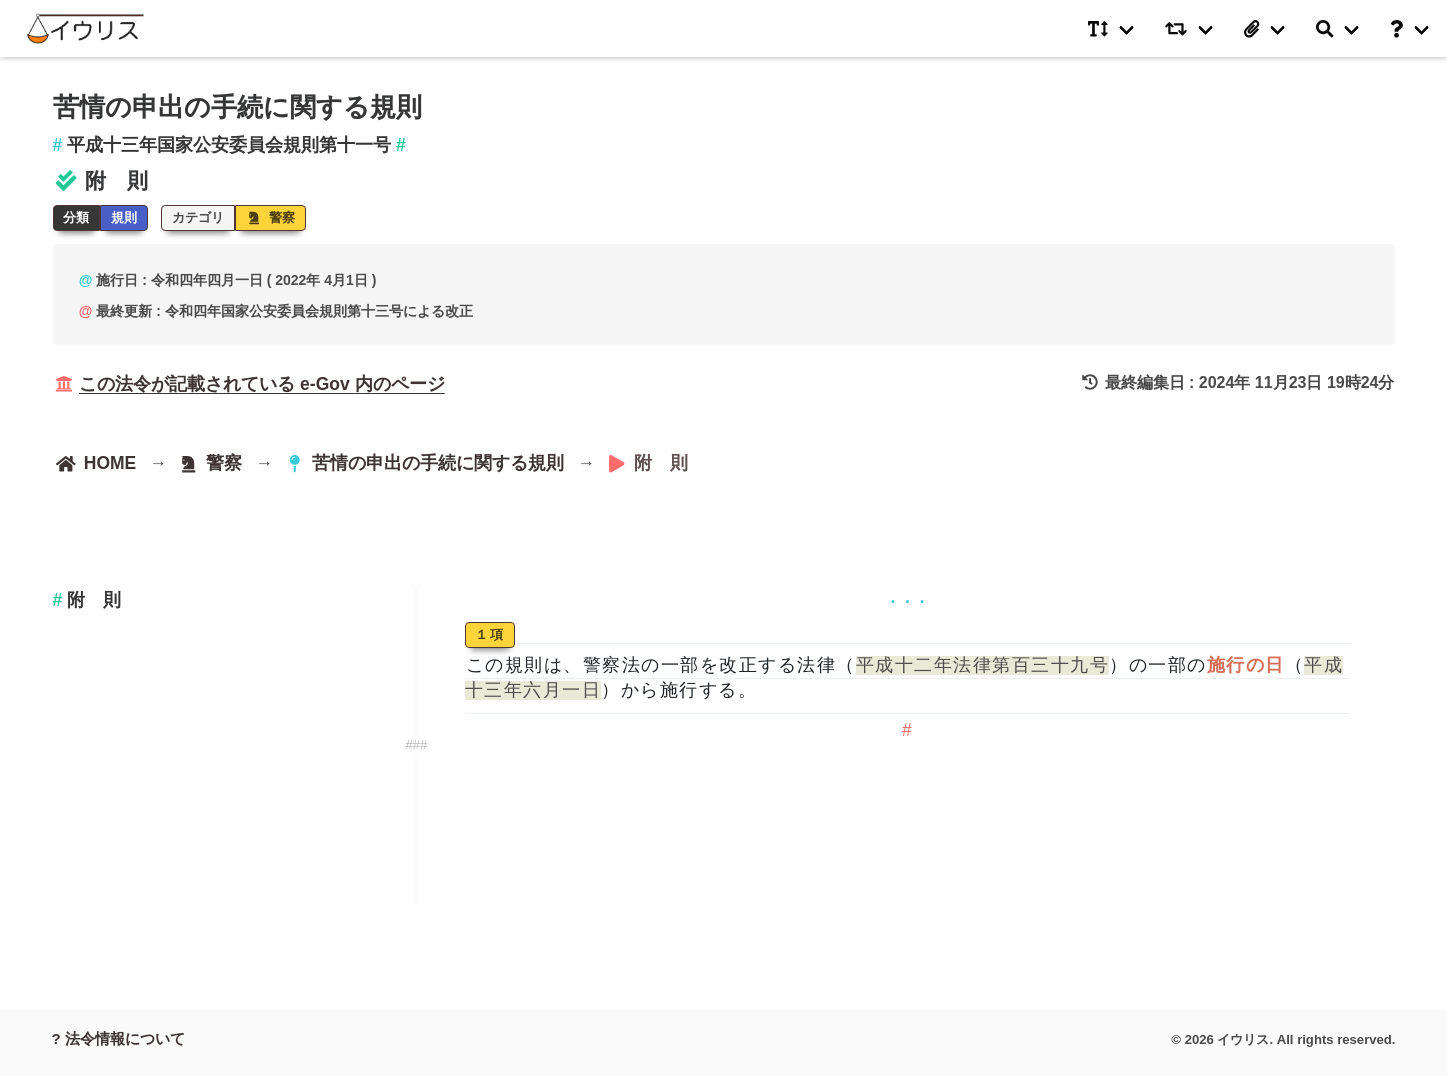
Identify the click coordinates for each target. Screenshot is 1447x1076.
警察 (271, 217)
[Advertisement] (210, 777)
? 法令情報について (118, 1038)
